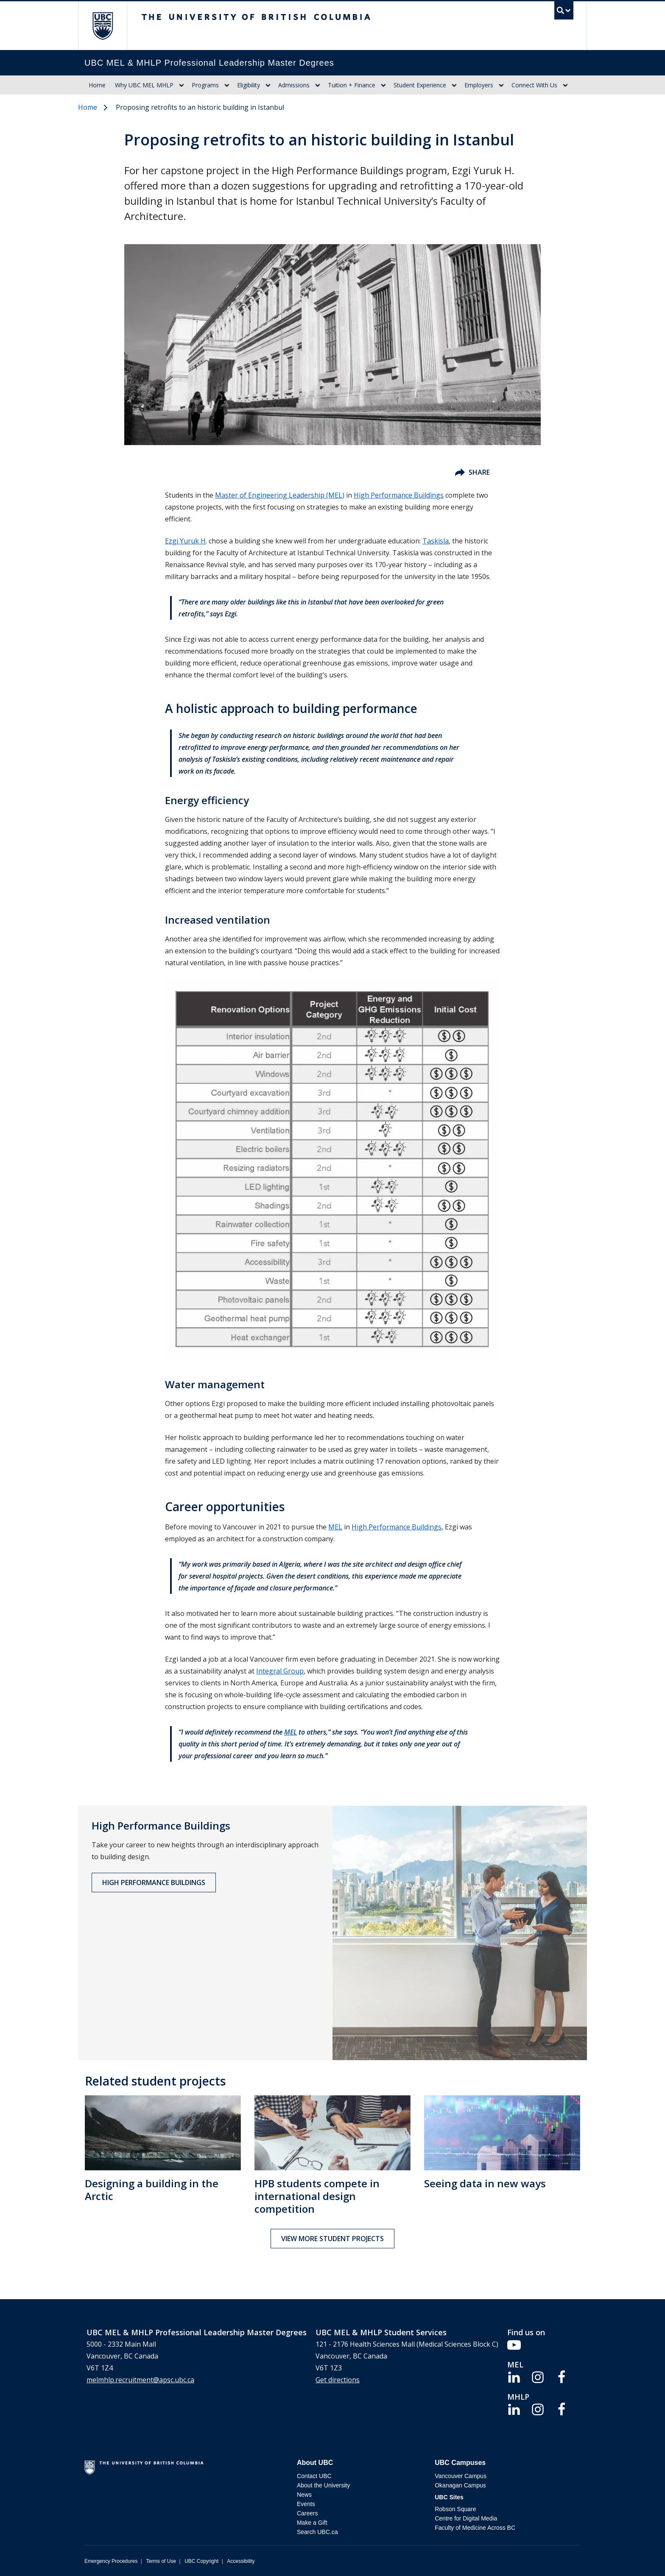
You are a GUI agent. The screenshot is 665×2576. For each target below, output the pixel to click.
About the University (323, 2485)
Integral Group (280, 1671)
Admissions (294, 85)
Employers (478, 85)
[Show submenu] (181, 85)
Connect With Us (534, 85)
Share (472, 472)
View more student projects (332, 2238)
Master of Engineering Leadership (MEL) (279, 495)
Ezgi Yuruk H (185, 541)
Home (97, 85)
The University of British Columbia (102, 25)
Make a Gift (312, 2522)
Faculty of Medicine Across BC (475, 2527)
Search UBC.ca (317, 2532)
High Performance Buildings (399, 495)
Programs (205, 85)
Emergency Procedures (110, 2561)
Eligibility (248, 85)
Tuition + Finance (351, 85)
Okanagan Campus (460, 2485)
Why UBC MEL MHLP (144, 85)
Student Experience (420, 85)
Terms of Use (161, 2561)
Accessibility (240, 2561)
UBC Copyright (201, 2561)
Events (306, 2504)
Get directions (338, 2379)
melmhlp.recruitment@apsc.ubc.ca (140, 2379)
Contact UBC (314, 2476)
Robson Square (455, 2509)
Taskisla (435, 541)
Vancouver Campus (460, 2476)
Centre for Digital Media (466, 2518)
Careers (307, 2513)
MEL (335, 1527)
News (304, 2494)
